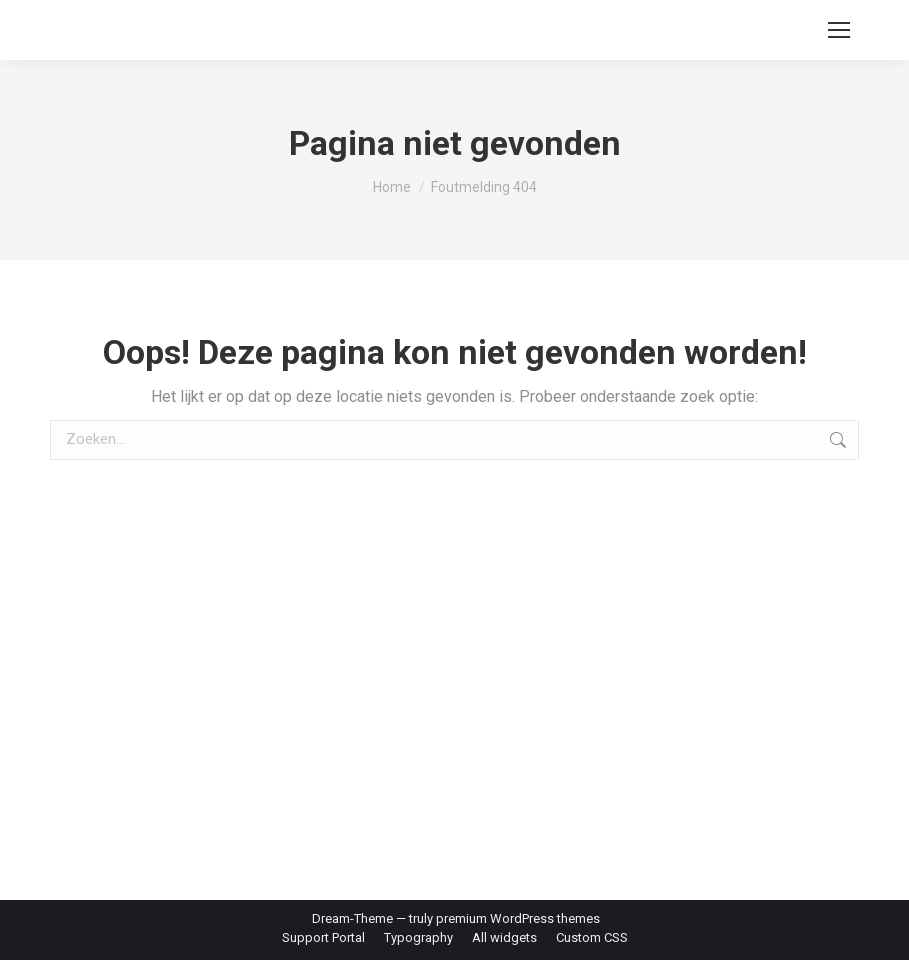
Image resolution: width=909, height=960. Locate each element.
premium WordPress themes (518, 918)
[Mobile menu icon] (839, 30)
